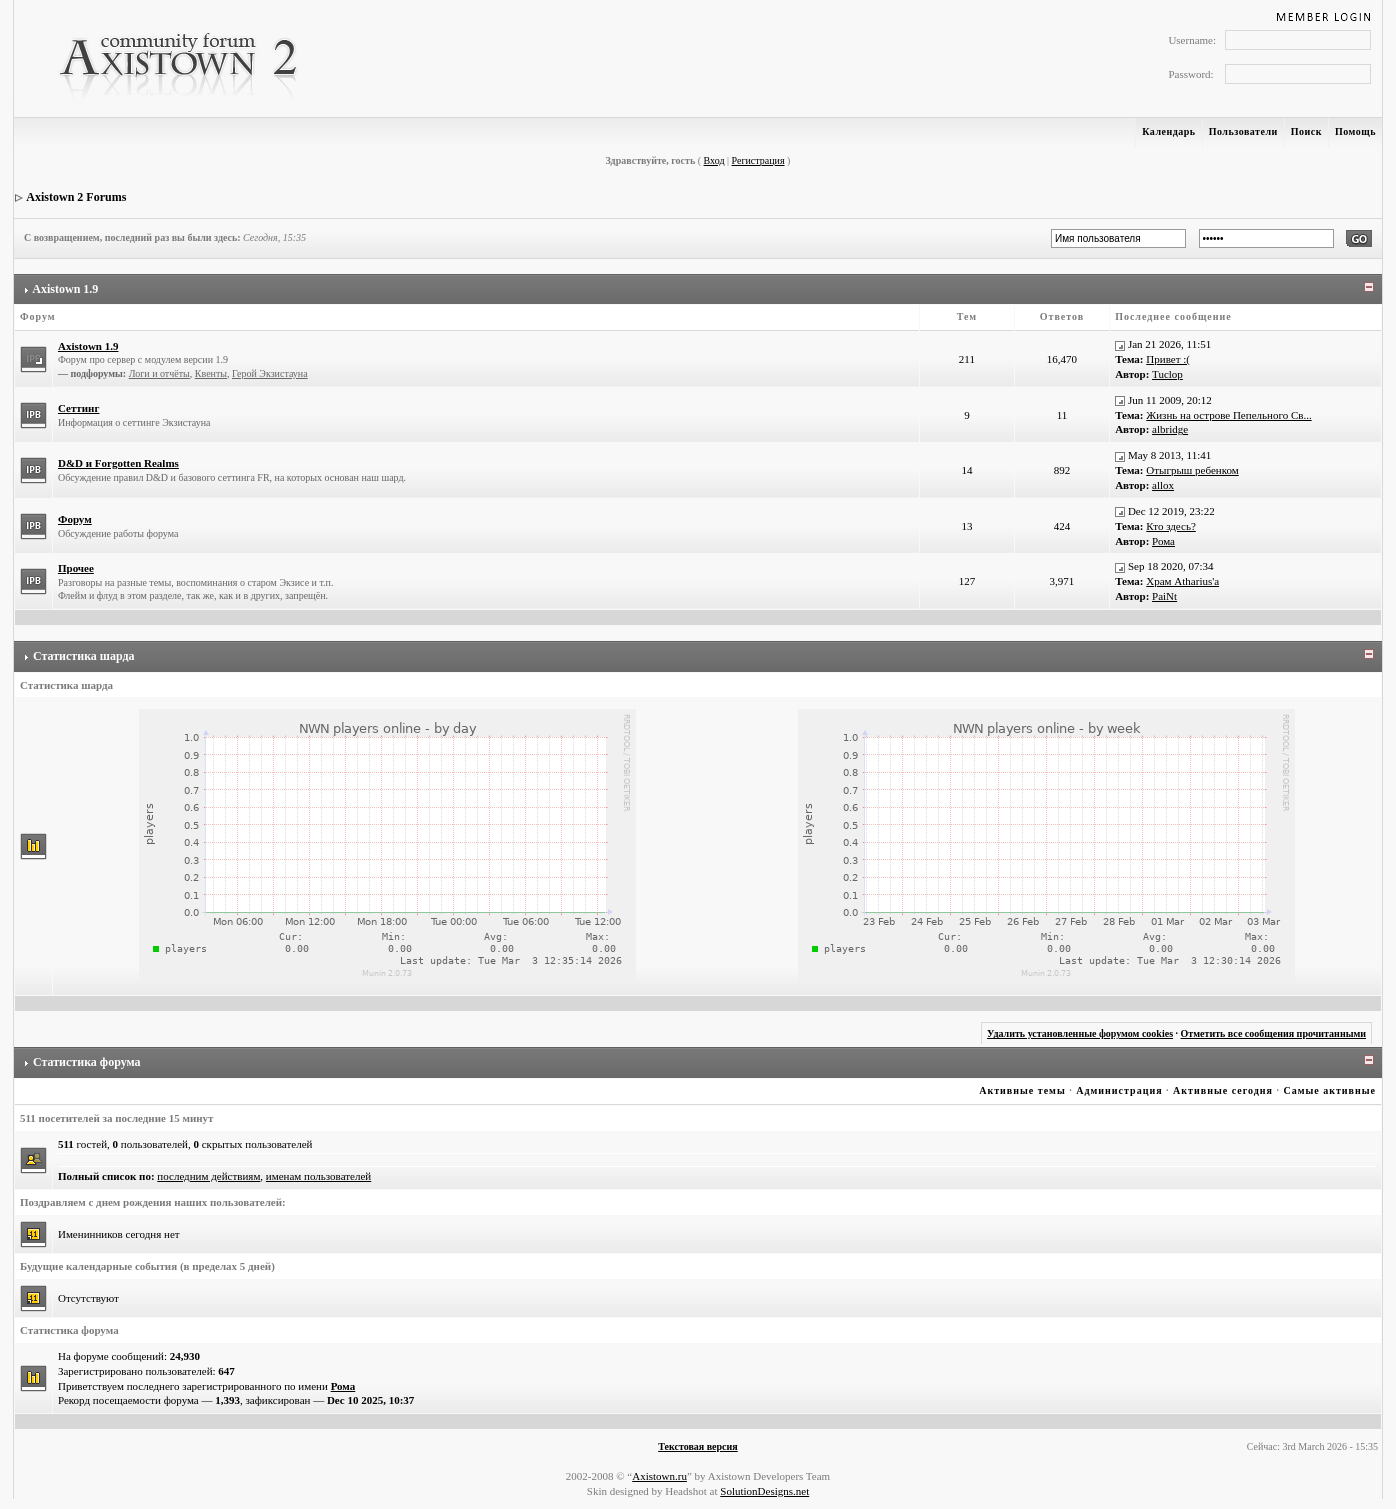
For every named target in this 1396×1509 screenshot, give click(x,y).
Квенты (211, 373)
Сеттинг (78, 408)
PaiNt (1164, 596)
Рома (1163, 541)
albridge (1170, 429)
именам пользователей (318, 1176)
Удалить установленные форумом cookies (1080, 1033)
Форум (75, 519)
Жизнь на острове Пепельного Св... (1228, 415)
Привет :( (1168, 359)
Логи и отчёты (159, 373)
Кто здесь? (1171, 526)
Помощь (1355, 131)
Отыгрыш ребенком (1192, 470)
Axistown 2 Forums (76, 197)
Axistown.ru (659, 1476)
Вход (714, 160)
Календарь (1168, 131)
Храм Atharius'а (1182, 581)
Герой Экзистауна (270, 373)
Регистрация (758, 160)
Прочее (76, 568)
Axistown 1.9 (65, 289)
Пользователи (1243, 131)
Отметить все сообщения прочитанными (1274, 1033)
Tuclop (1167, 374)
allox (1163, 485)
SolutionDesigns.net (764, 1491)
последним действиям (208, 1176)
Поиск (1306, 131)
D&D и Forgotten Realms (118, 463)
